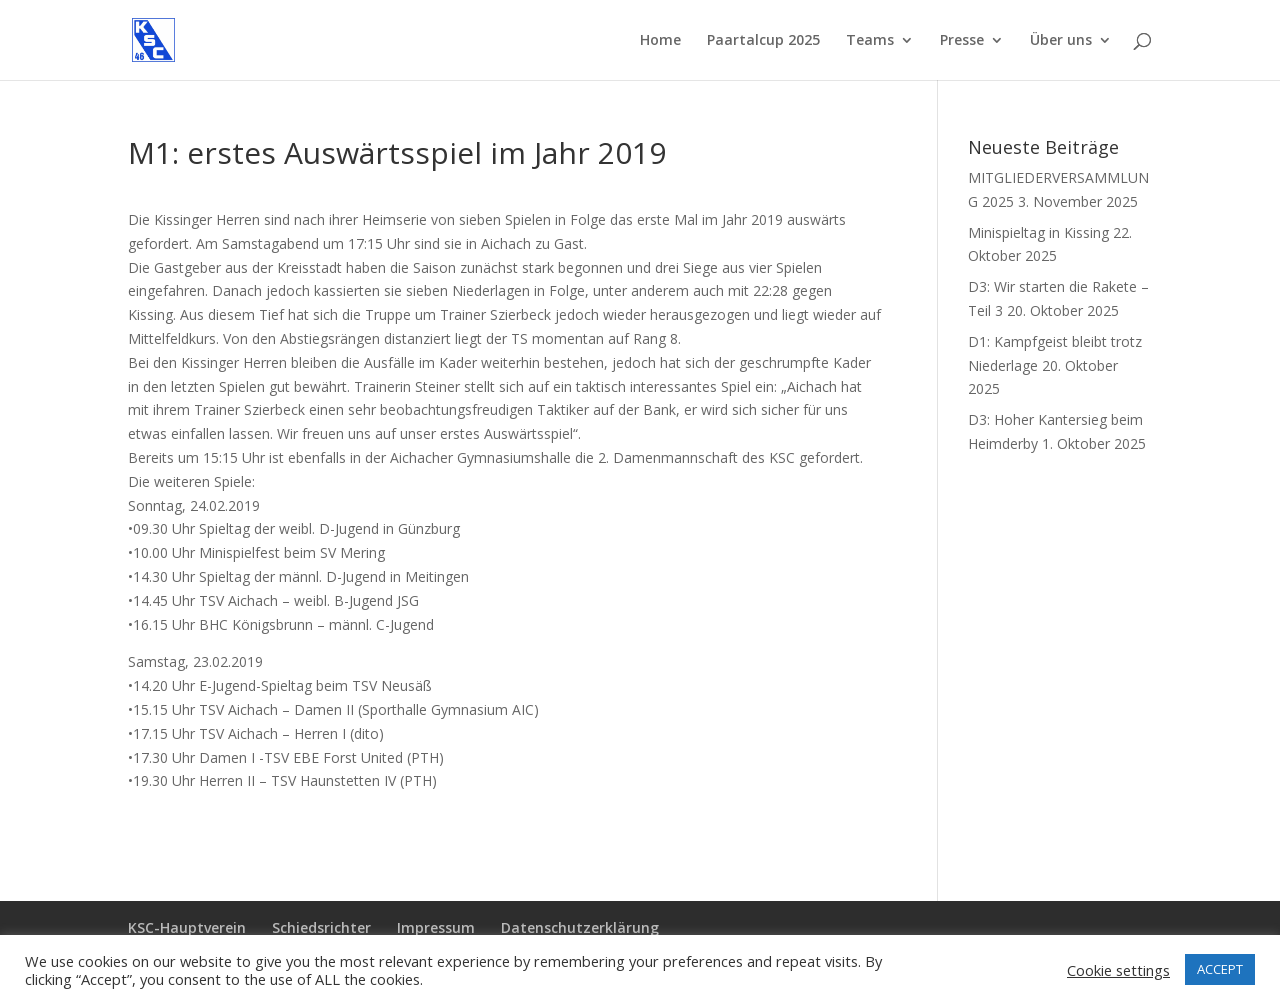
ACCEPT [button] (1220, 969)
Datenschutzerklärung (580, 927)
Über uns (1061, 41)
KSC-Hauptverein (187, 927)
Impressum (436, 927)
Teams (870, 41)
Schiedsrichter (321, 927)
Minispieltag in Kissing (1038, 232)
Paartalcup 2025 (763, 41)
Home (660, 41)
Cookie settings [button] (1118, 970)
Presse (962, 41)
